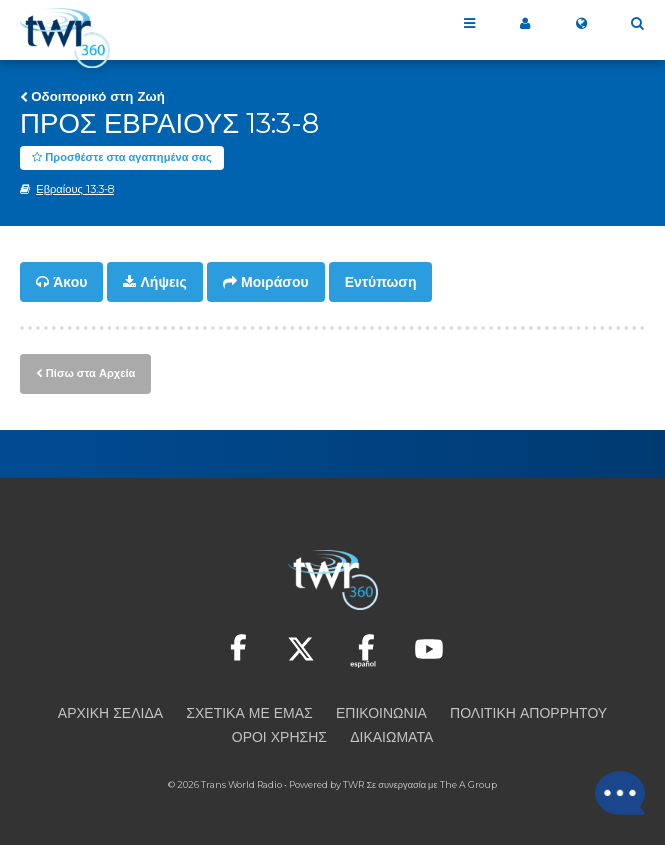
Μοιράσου (275, 282)
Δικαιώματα (391, 737)
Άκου (70, 282)
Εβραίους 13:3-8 (75, 189)
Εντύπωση (381, 282)
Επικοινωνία (381, 713)
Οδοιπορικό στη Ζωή (98, 96)
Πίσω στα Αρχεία (91, 373)
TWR (353, 784)
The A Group (468, 784)
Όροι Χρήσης (279, 737)
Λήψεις (164, 282)
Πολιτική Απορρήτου (528, 713)
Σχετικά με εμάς (249, 713)
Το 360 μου (525, 24)
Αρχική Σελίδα (110, 713)
